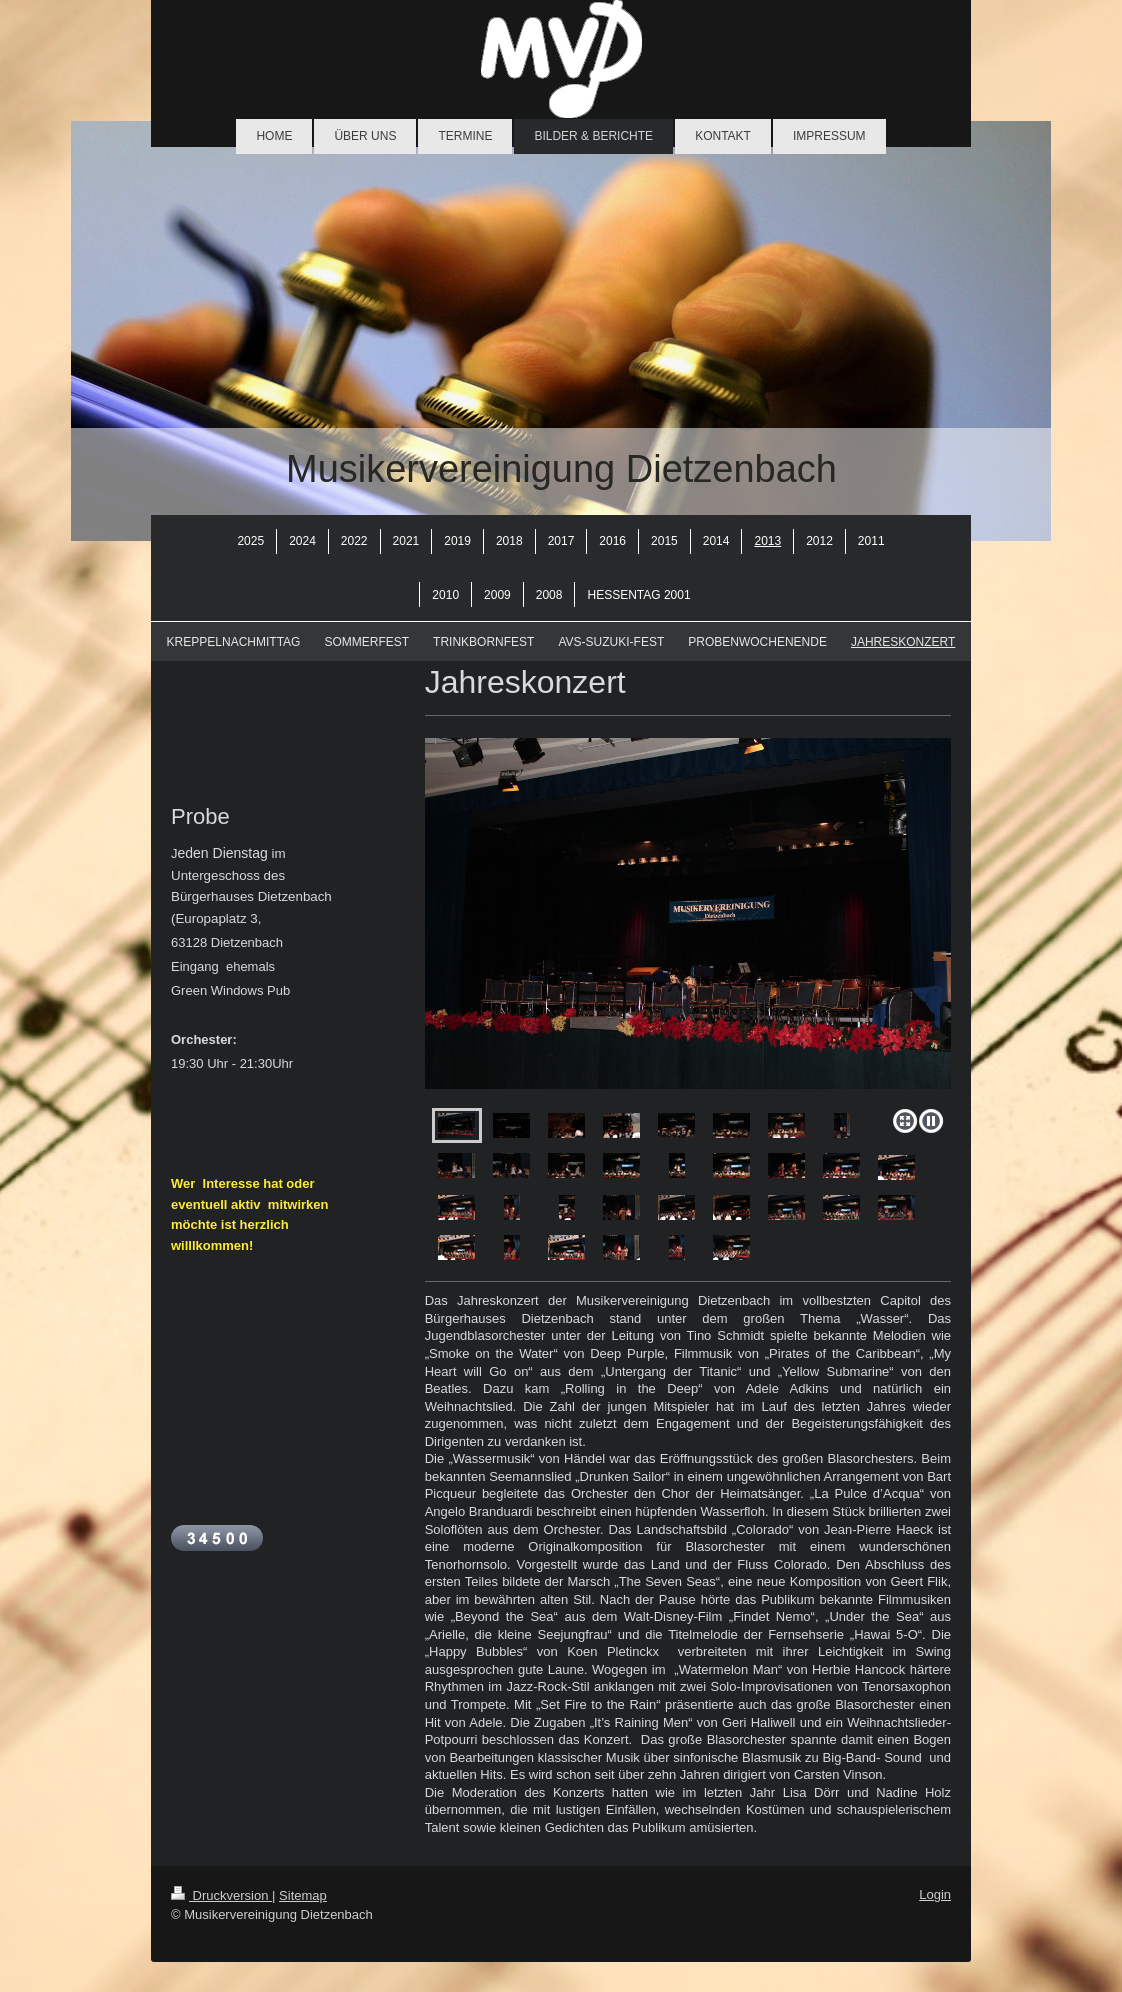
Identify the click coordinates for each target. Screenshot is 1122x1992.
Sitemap (303, 1895)
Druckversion (221, 1895)
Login (935, 1894)
